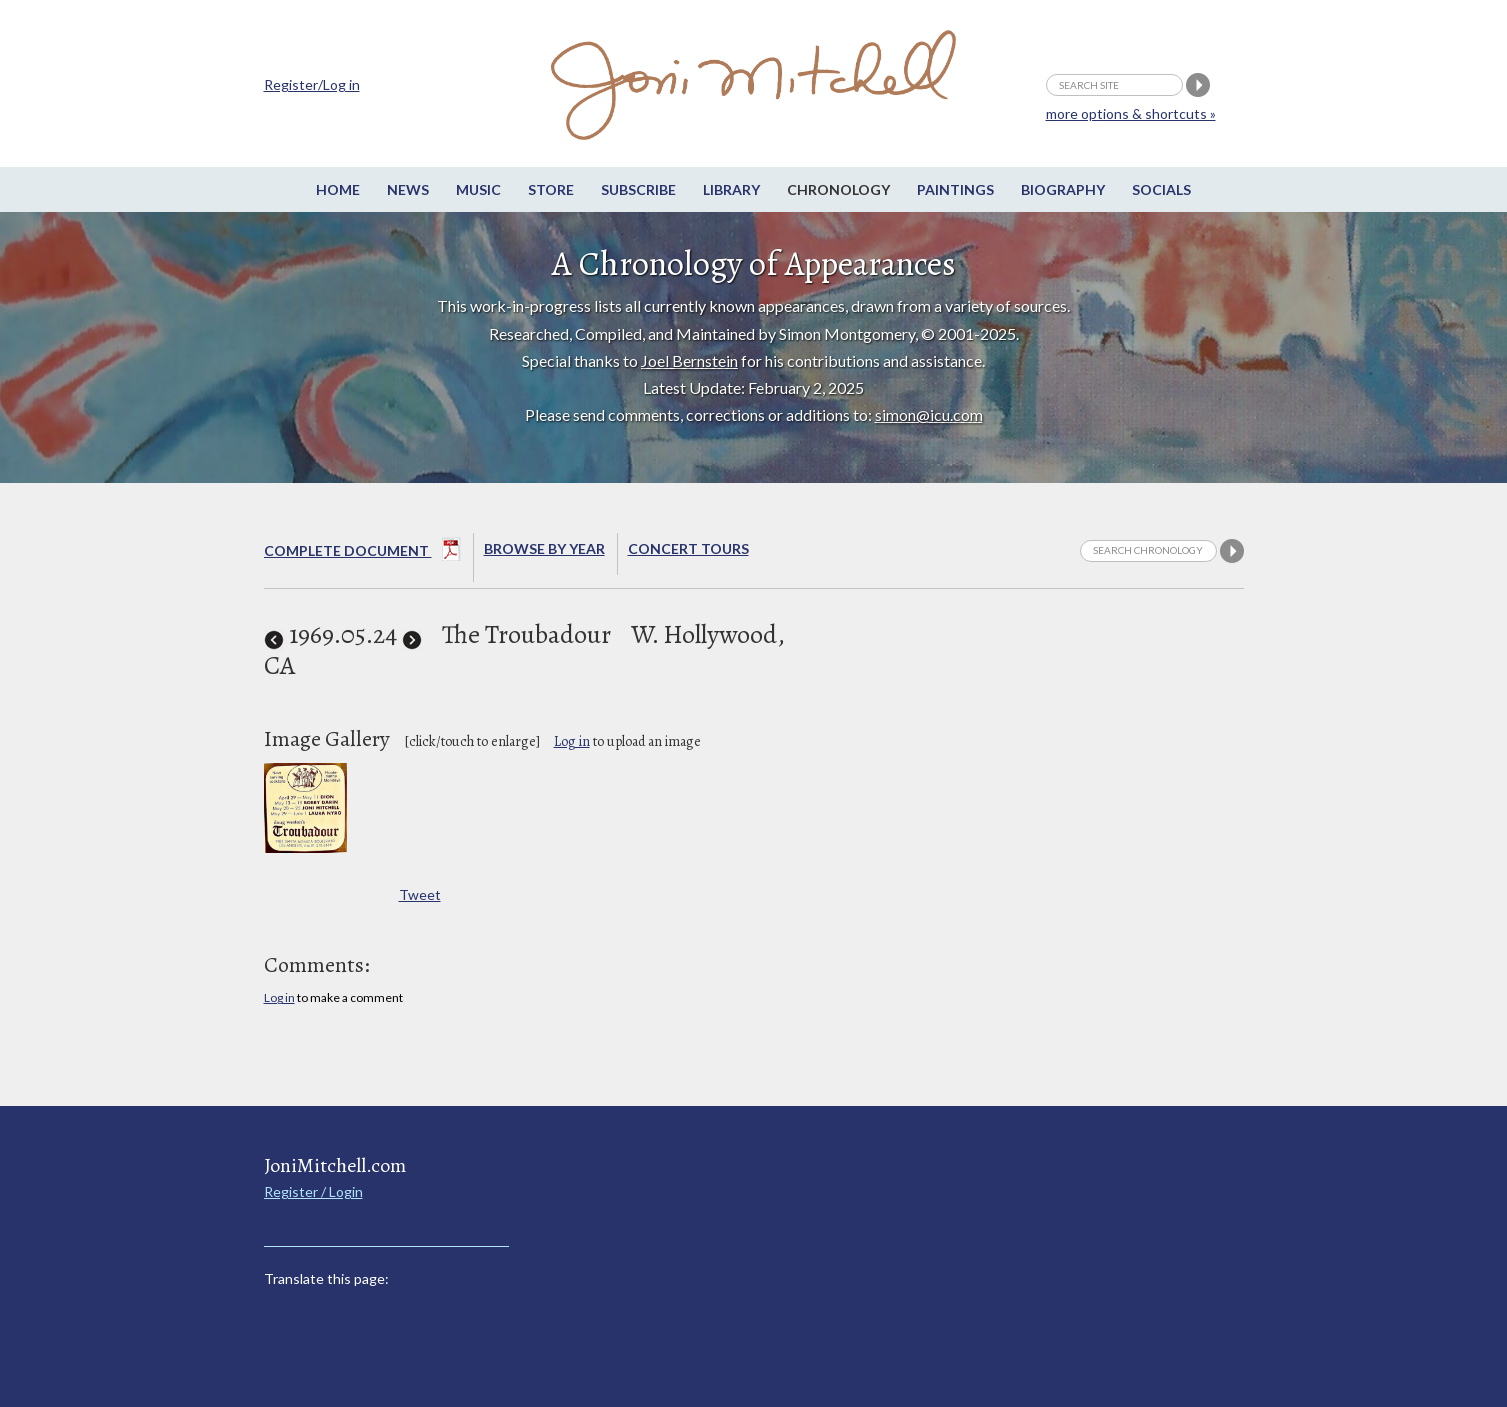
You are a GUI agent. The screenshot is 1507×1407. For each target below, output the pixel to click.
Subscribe (638, 189)
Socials (1161, 189)
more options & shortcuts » (1131, 113)
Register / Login (313, 1191)
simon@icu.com (929, 414)
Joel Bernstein (689, 360)
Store (551, 189)
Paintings (955, 189)
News (408, 189)
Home (338, 189)
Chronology (838, 189)
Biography (1063, 189)
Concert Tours (688, 548)
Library (731, 189)
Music (478, 189)
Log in (572, 741)
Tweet (420, 894)
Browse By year (544, 548)
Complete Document (362, 553)
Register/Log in (312, 84)
